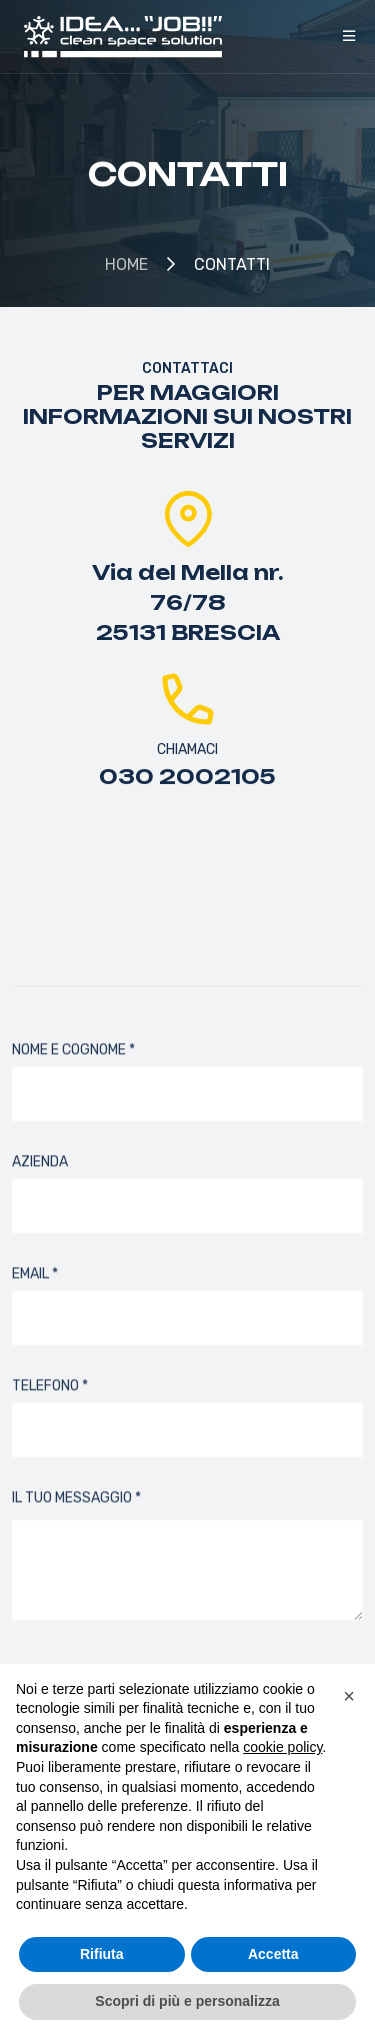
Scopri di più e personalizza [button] (187, 2001)
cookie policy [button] (282, 1747)
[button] (349, 1696)
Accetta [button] (273, 1954)
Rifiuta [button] (102, 1954)
